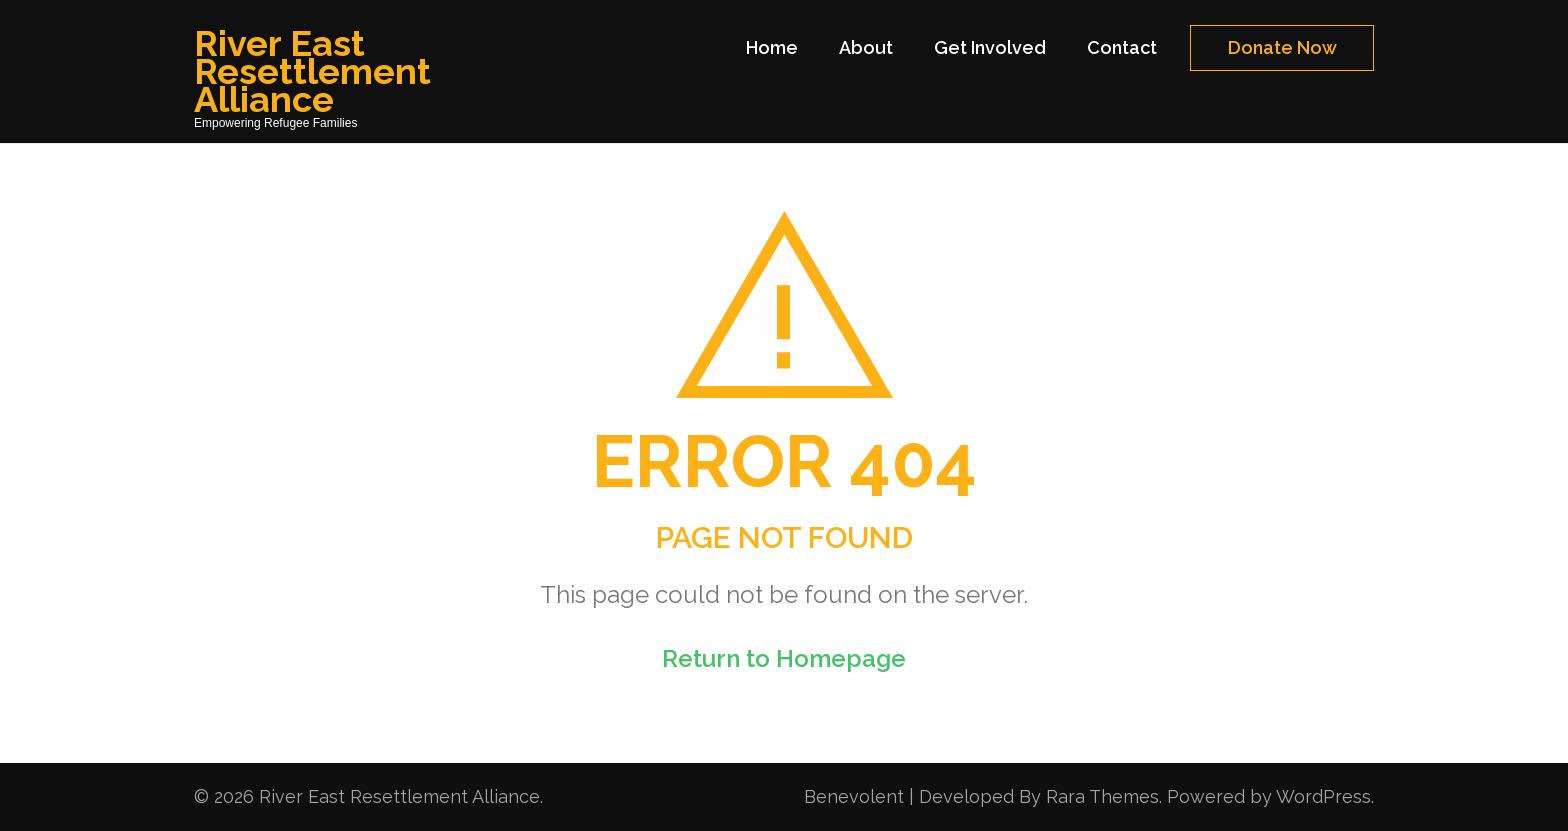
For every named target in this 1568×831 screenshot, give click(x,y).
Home (772, 47)
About (866, 47)
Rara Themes (1102, 796)
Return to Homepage (784, 658)
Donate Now (1282, 47)
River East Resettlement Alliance (312, 71)
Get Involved (990, 47)
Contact (1122, 47)
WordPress (1323, 796)
